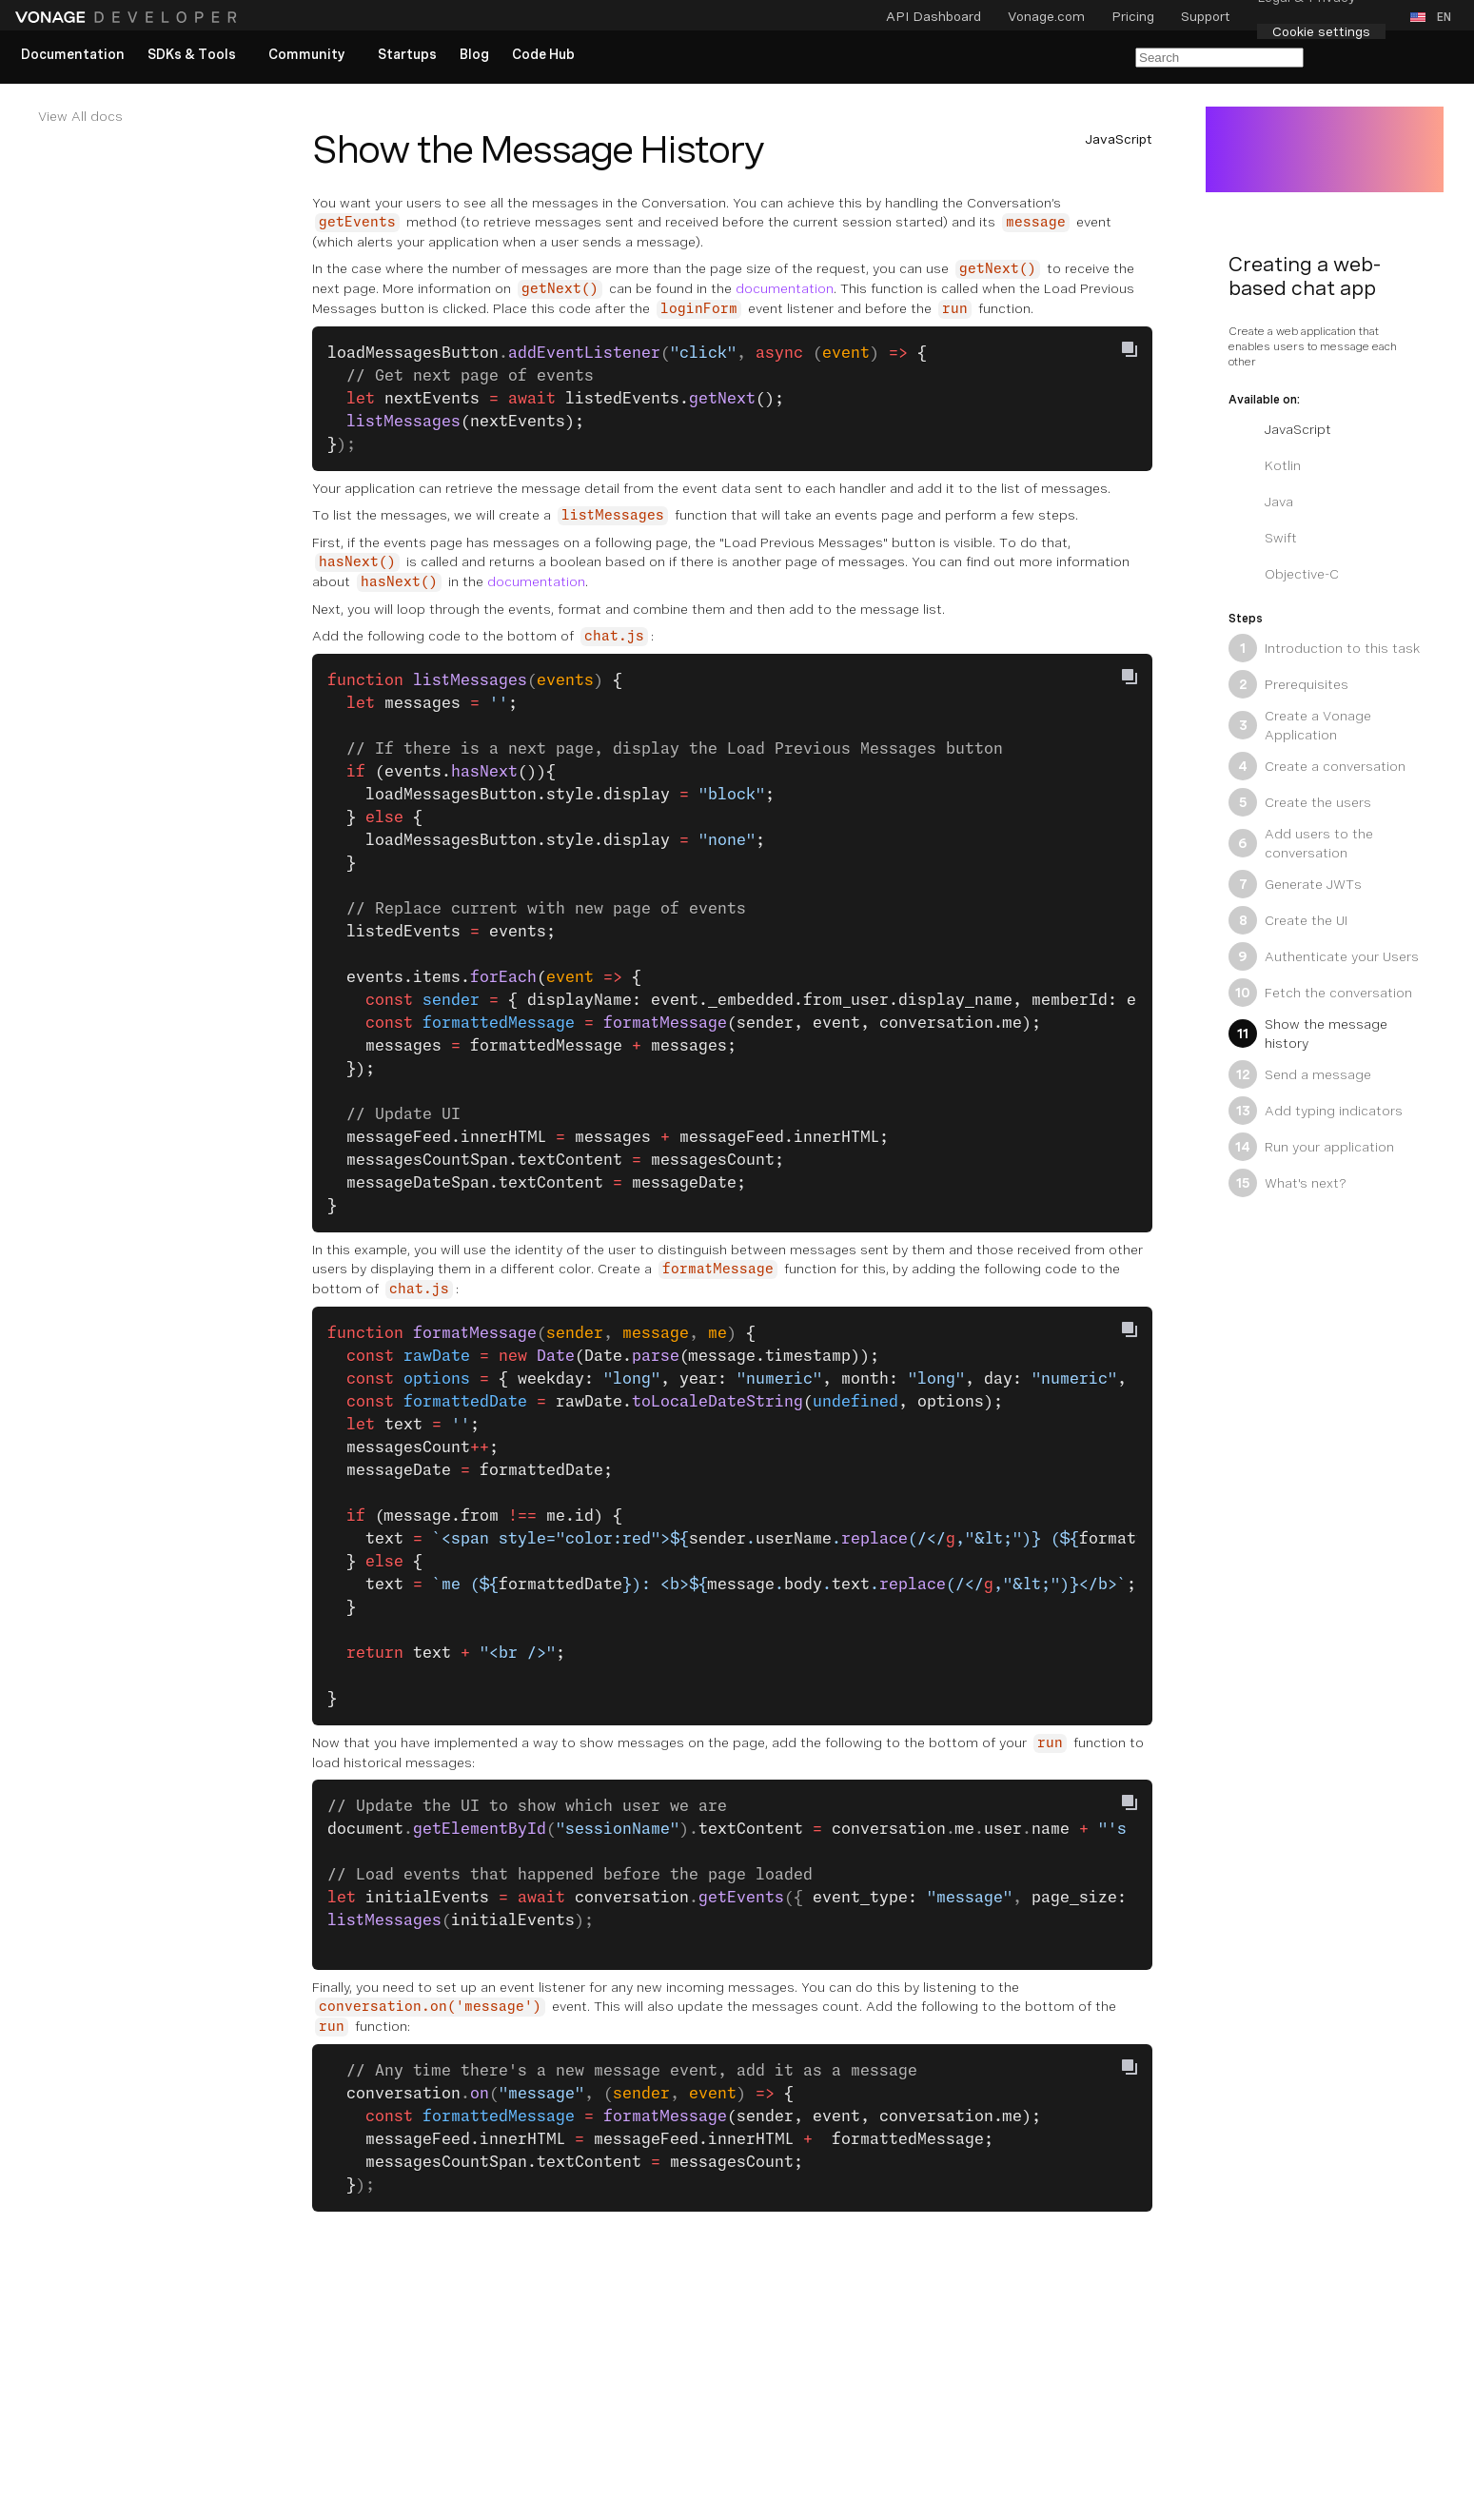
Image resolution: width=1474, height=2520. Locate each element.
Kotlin (1264, 465)
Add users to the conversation (1300, 843)
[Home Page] (128, 17)
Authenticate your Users (1323, 956)
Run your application (1311, 1146)
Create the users (1299, 802)
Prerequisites (1288, 684)
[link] (73, 55)
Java (1260, 501)
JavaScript (1279, 429)
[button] (1434, 17)
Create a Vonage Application (1299, 725)
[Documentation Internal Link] (144, 116)
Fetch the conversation (1320, 992)
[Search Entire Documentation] (1219, 58)
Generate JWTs (1295, 884)
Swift (1262, 537)
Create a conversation (1316, 766)
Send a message (1299, 1074)
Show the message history (1307, 1033)
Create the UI (1287, 920)
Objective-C (1283, 574)
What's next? (1287, 1183)
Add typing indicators (1315, 1110)
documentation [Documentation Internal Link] (785, 288)
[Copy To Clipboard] (1129, 349)
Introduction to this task (1324, 648)
